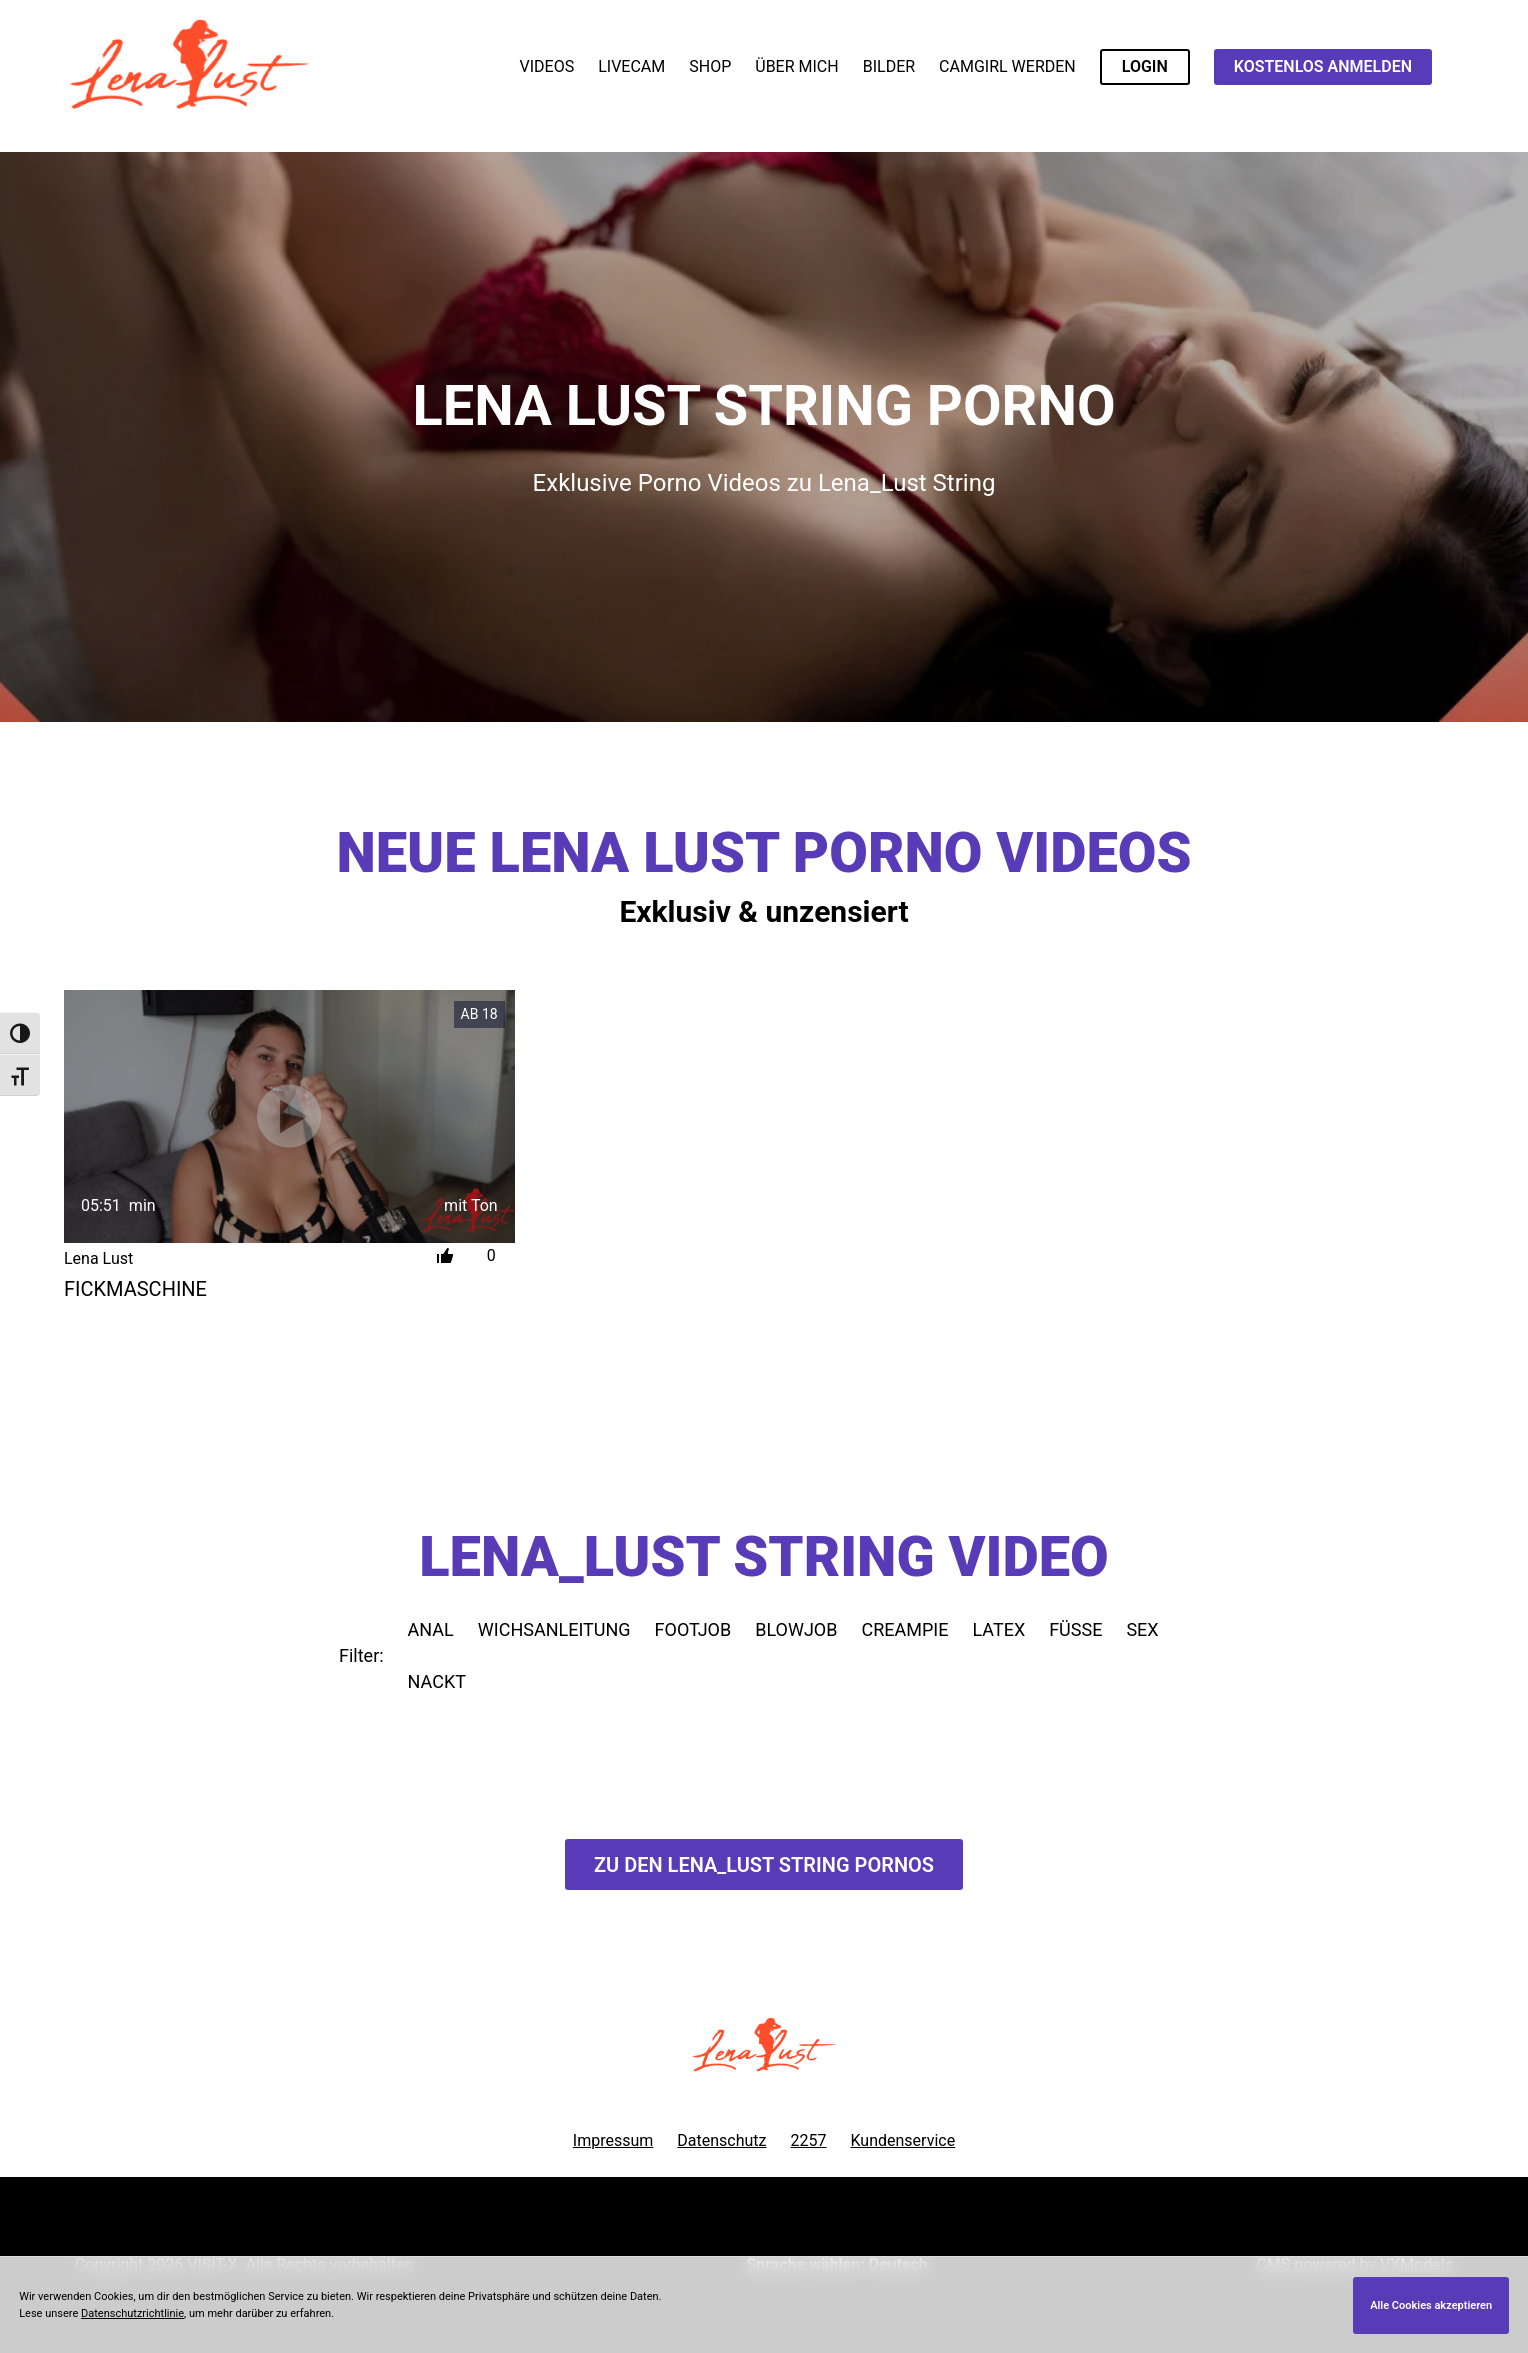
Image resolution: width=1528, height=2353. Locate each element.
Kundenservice (903, 2140)
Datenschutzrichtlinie (132, 2313)
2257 (809, 2140)
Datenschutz (721, 2140)
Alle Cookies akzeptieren (1431, 2305)
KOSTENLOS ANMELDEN (1323, 66)
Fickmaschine (135, 1289)
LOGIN (1145, 66)
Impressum (613, 2140)
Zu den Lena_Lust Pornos (764, 1865)
